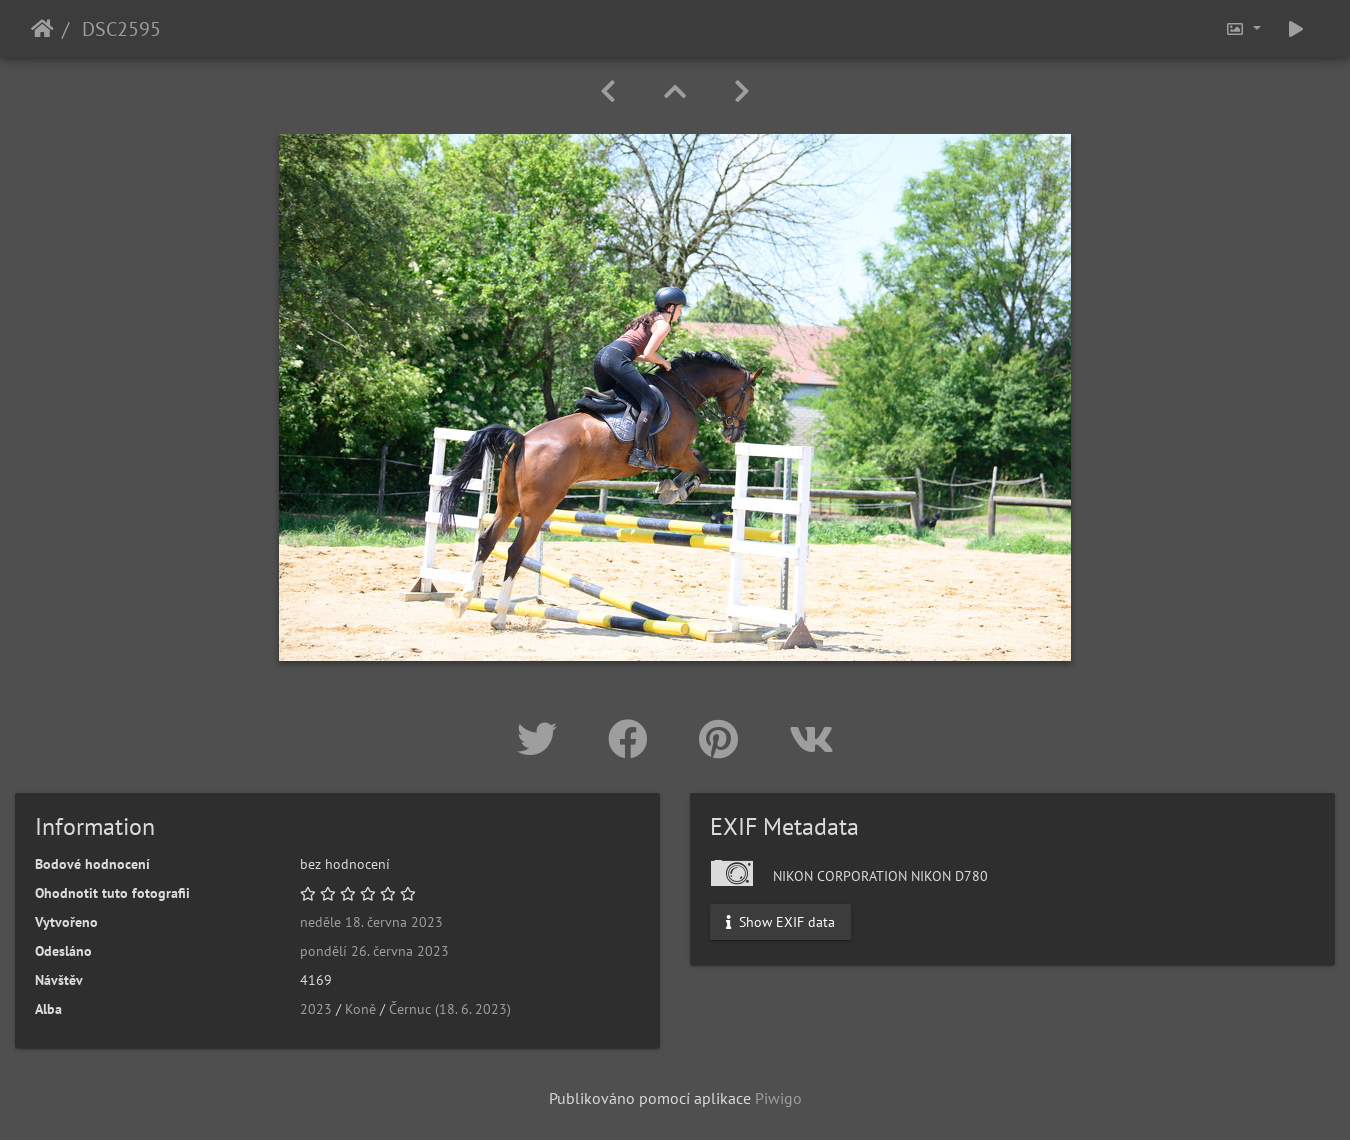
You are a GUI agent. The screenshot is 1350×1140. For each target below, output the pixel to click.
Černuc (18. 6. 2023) (450, 1009)
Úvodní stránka (42, 29)
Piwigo (778, 1098)
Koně (360, 1009)
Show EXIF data (780, 922)
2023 (316, 1009)
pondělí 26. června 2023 (374, 951)
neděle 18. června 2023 (371, 922)
